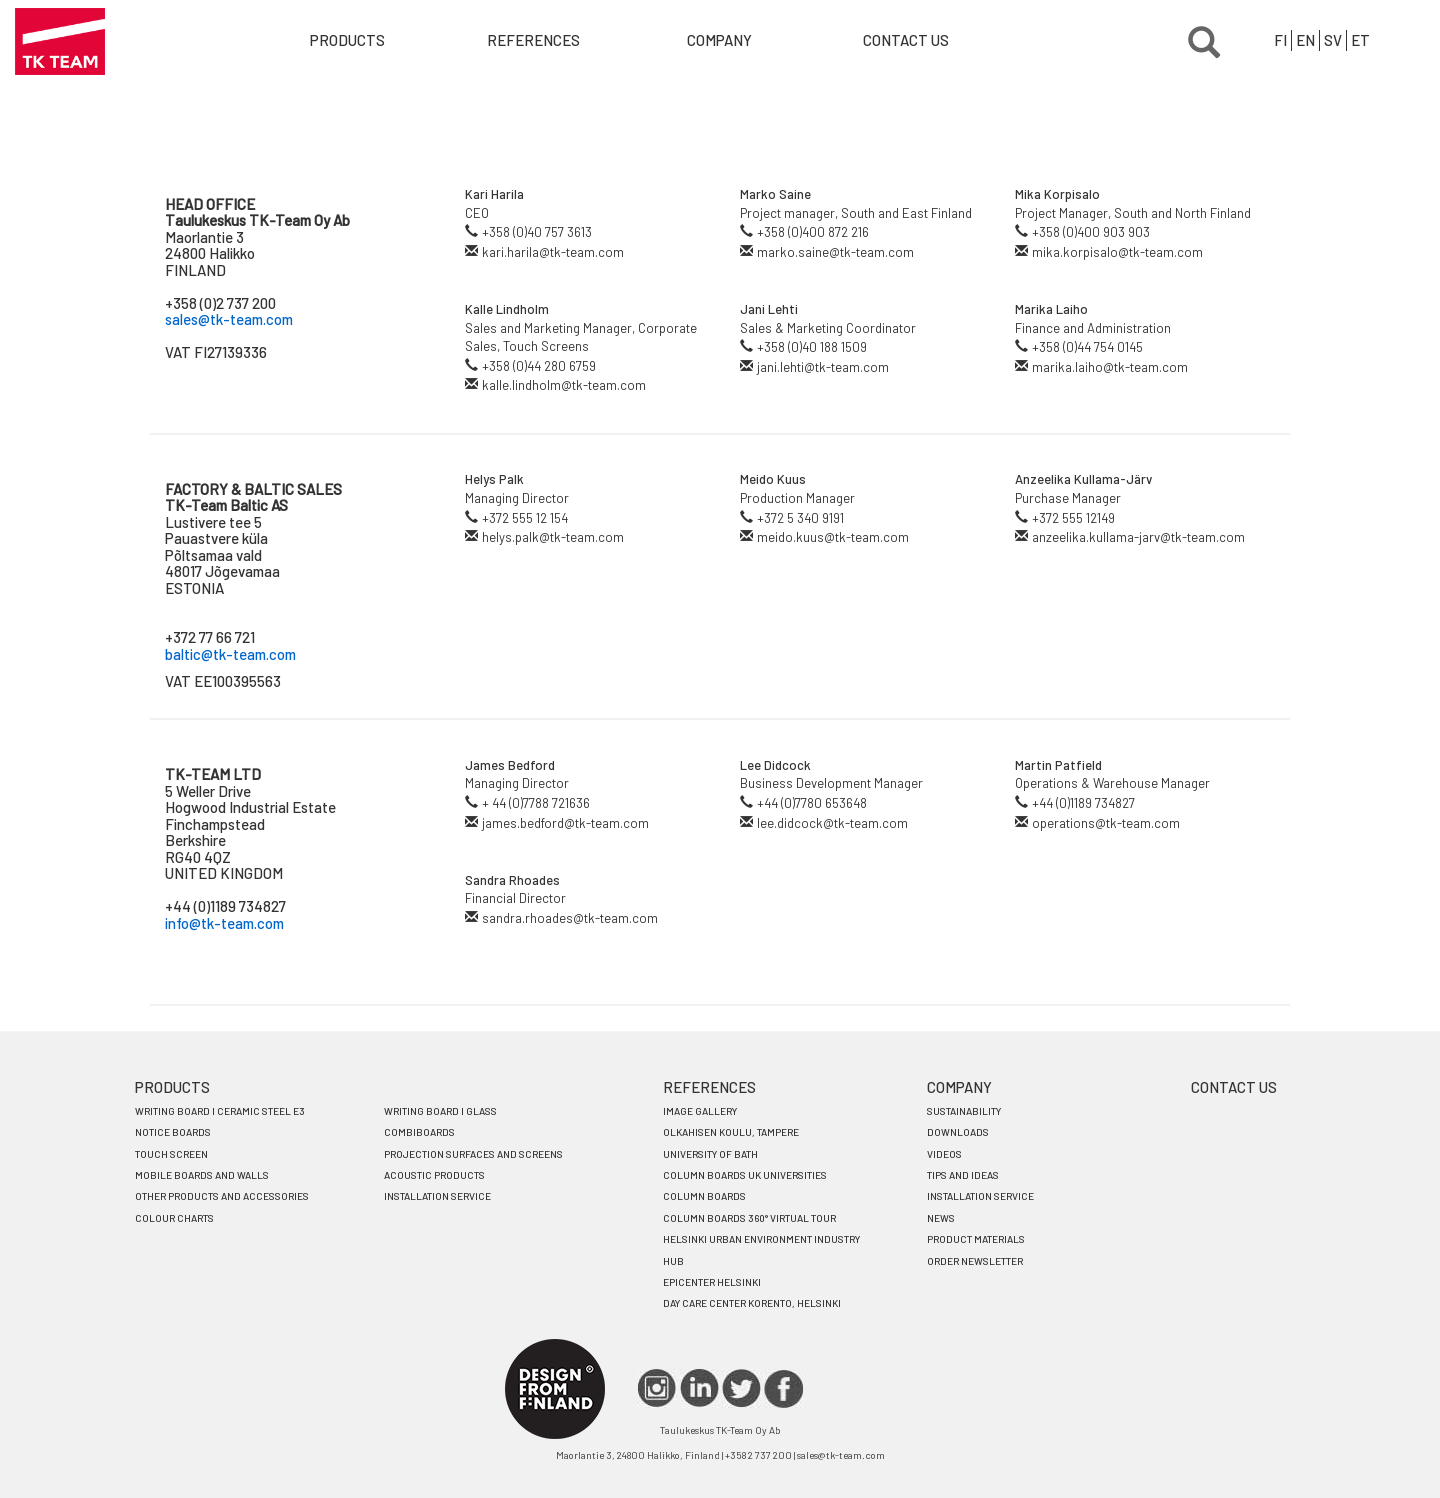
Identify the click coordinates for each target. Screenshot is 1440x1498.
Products (347, 40)
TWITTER (741, 1388)
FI (1280, 40)
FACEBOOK (783, 1388)
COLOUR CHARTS (174, 1218)
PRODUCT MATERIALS (976, 1239)
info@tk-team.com (224, 923)
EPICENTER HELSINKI (712, 1282)
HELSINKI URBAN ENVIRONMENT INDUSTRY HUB (761, 1249)
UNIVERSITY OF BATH (710, 1154)
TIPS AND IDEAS (963, 1175)
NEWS (941, 1218)
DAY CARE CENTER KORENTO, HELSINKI (752, 1303)
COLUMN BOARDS (704, 1196)
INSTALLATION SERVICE (437, 1196)
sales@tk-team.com (229, 319)
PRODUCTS (172, 1087)
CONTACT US (1234, 1087)
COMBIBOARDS (419, 1132)
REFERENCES (709, 1087)
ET (1360, 40)
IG (657, 1388)
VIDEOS (944, 1154)
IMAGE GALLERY (700, 1111)
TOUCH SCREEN (171, 1154)
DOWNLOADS (958, 1132)
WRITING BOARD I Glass (440, 1111)
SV (1333, 40)
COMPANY (959, 1087)
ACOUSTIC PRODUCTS (434, 1175)
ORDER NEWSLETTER (975, 1261)
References (533, 40)
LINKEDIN (699, 1388)
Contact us (906, 40)
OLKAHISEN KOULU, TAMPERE (731, 1132)
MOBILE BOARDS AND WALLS (202, 1175)
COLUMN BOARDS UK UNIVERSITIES (745, 1175)
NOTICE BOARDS (173, 1132)
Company (719, 40)
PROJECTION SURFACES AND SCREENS (473, 1154)
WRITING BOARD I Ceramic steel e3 (220, 1111)
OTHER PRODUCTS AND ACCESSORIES (222, 1196)
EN (1305, 40)
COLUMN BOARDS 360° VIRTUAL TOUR (749, 1218)
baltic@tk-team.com (230, 654)
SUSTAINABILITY (964, 1111)
